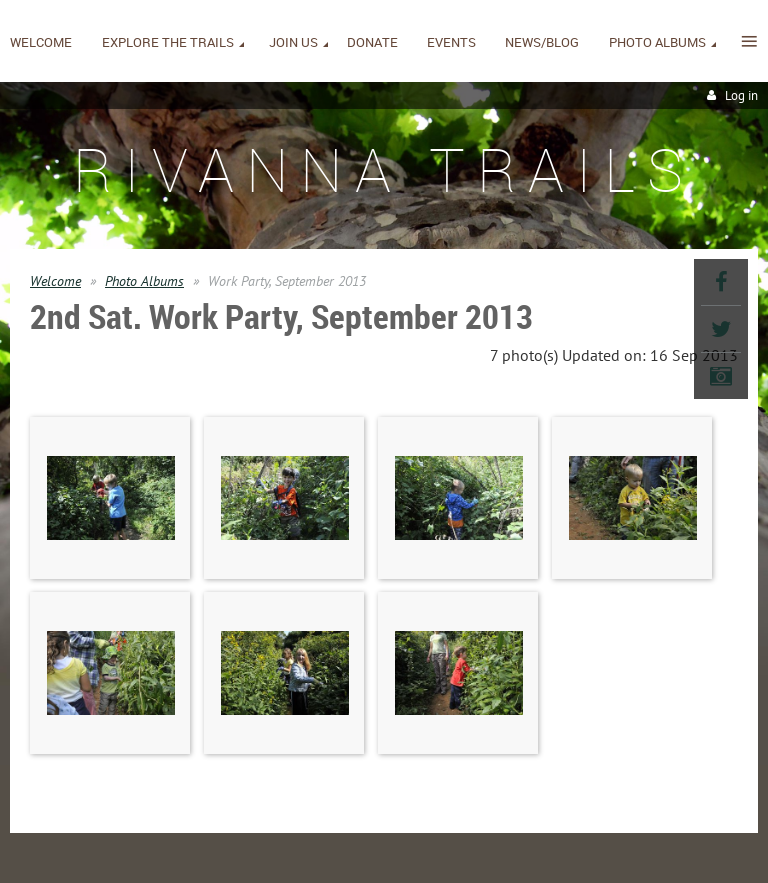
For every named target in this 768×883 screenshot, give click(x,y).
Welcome (55, 281)
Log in (741, 95)
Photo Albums (144, 281)
